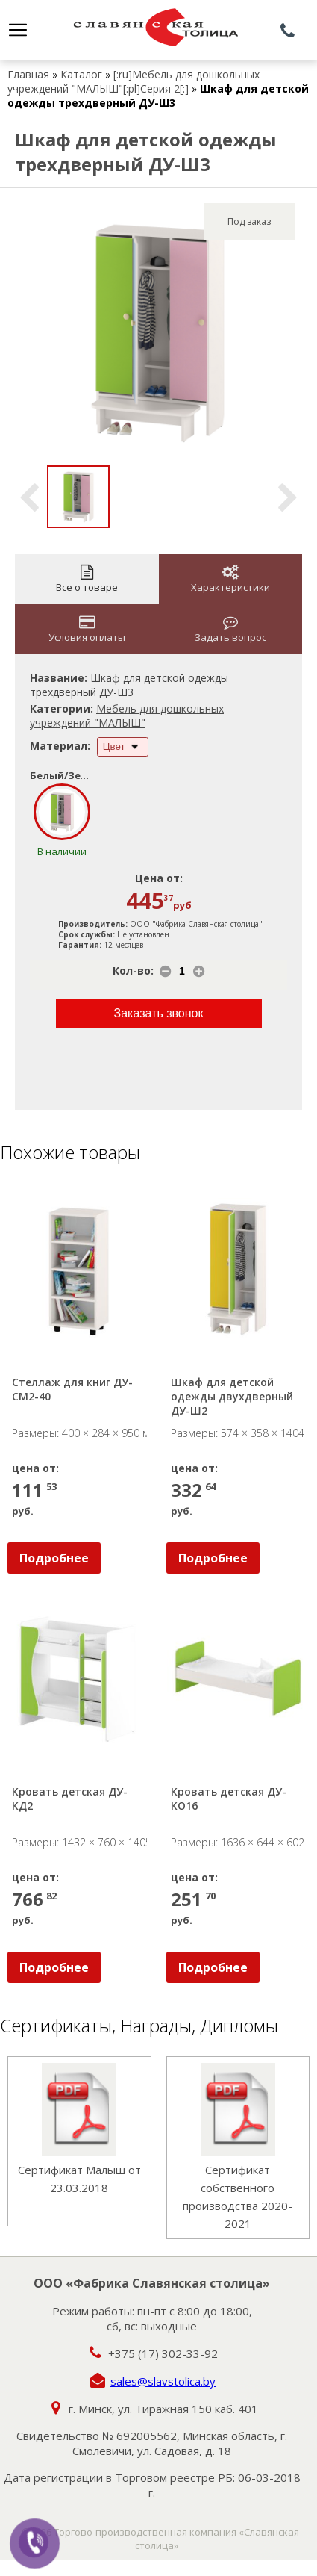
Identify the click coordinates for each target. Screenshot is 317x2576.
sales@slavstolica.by (163, 2381)
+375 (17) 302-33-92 (163, 2353)
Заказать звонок (159, 1013)
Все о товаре (87, 579)
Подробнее (54, 1558)
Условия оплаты (86, 629)
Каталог (81, 74)
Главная (28, 74)
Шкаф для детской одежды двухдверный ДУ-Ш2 (233, 1396)
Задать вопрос (230, 629)
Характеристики (230, 579)
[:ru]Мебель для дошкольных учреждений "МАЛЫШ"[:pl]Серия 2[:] (133, 81)
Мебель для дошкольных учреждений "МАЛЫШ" (127, 715)
